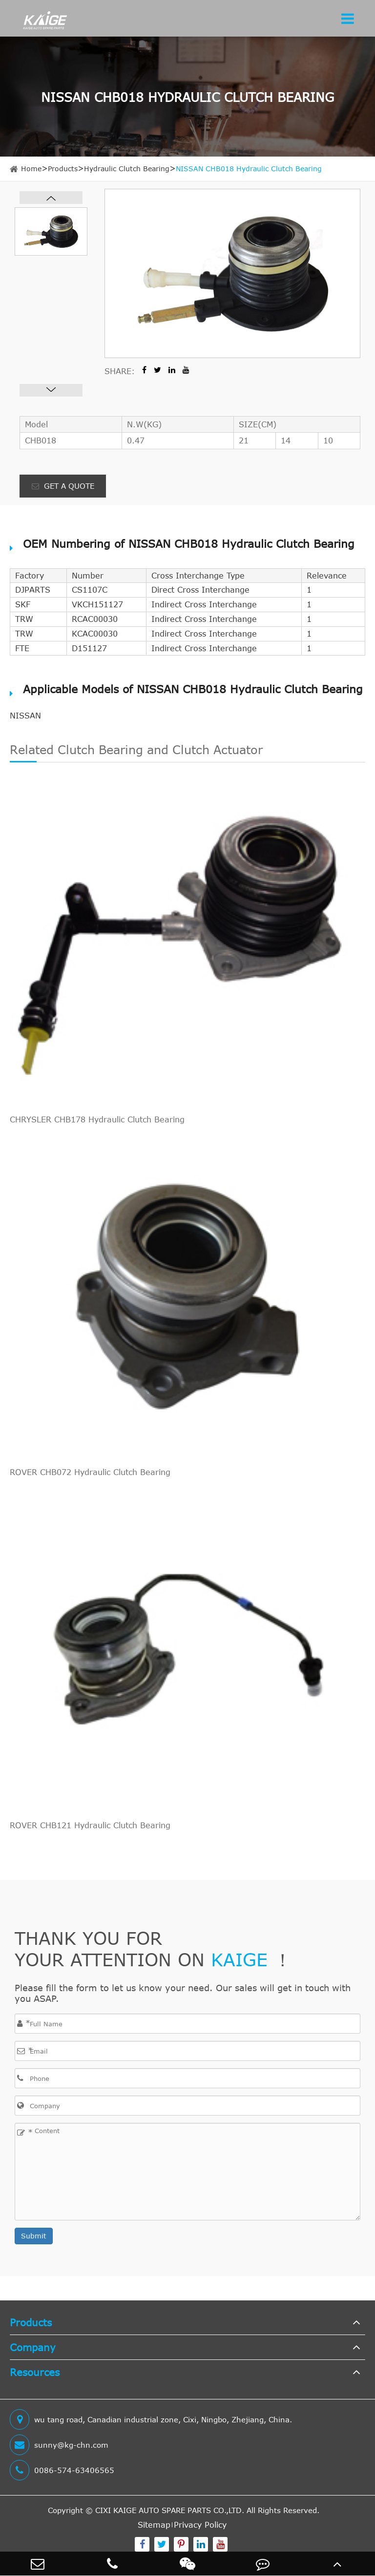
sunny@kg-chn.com (59, 2445)
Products (63, 168)
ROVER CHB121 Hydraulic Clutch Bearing (90, 1825)
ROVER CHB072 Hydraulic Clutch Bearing (90, 1472)
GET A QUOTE (63, 485)
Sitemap (154, 2524)
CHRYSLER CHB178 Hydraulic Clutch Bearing (97, 1119)
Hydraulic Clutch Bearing (126, 168)
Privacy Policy (200, 2524)
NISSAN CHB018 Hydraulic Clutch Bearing (249, 168)
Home (31, 168)
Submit (33, 2236)
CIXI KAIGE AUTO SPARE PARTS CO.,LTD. (169, 2510)
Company (33, 2347)
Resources (35, 2372)
